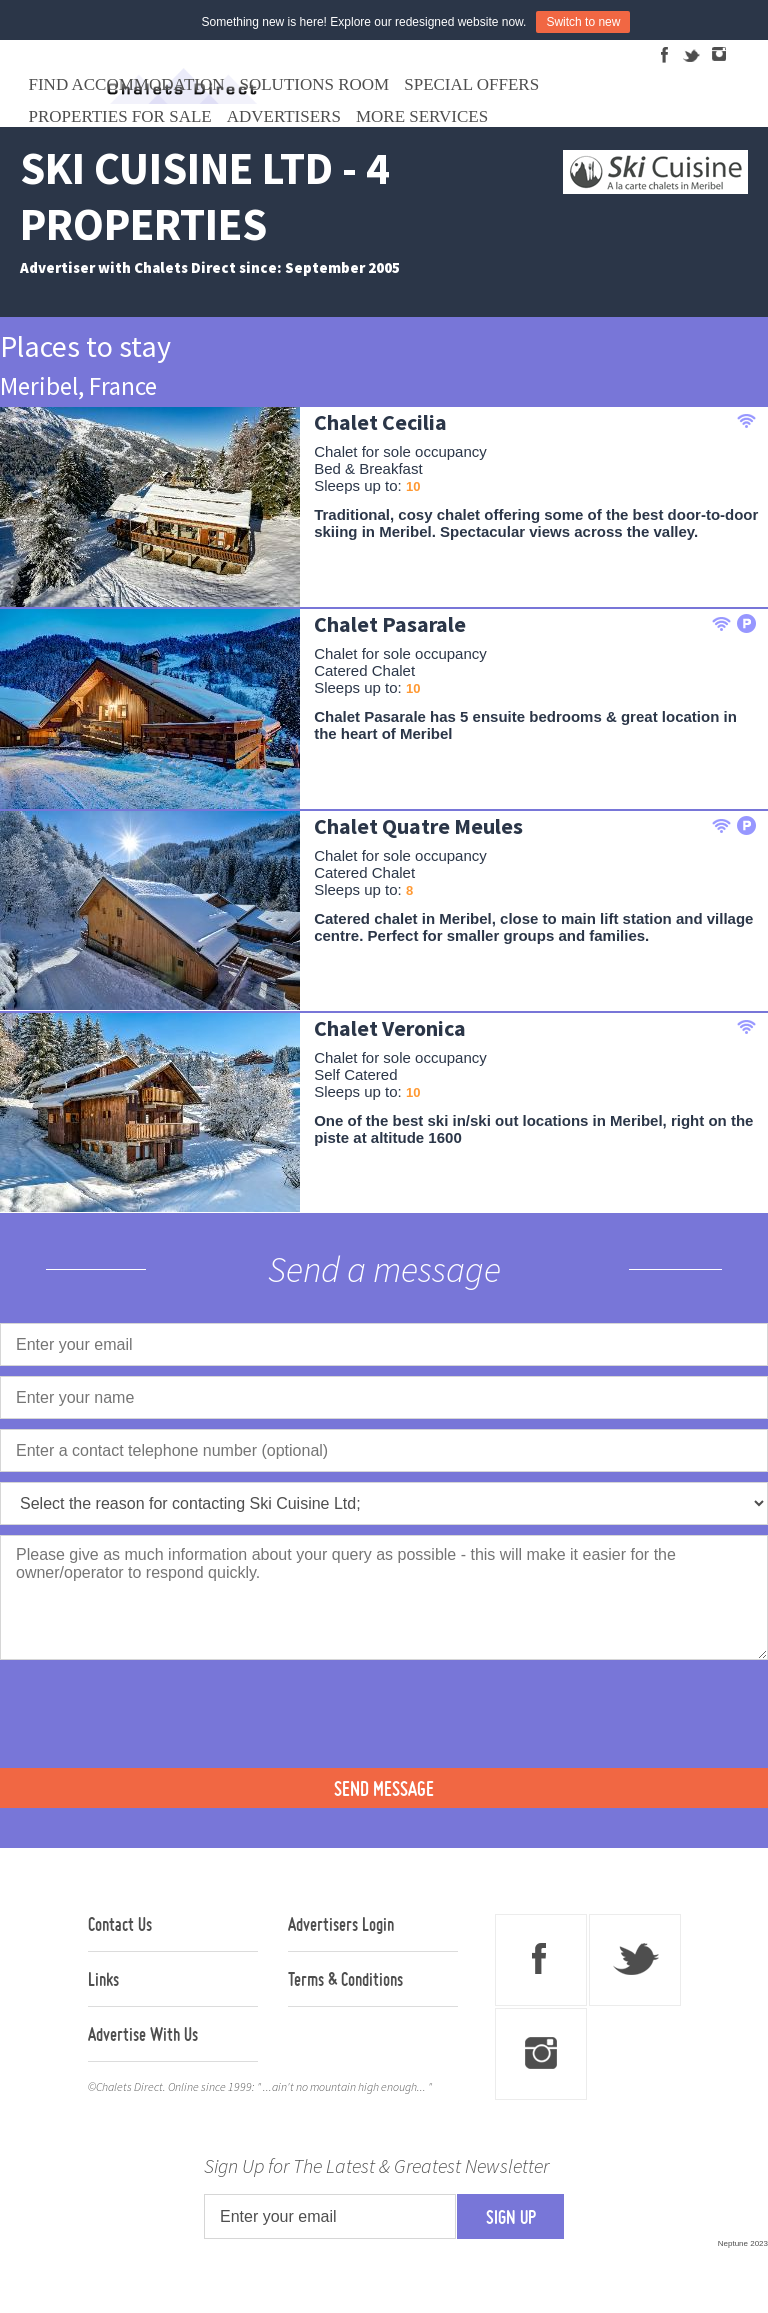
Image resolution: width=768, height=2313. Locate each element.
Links (103, 1979)
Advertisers (284, 116)
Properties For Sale (120, 116)
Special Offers (471, 84)
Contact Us (120, 1924)
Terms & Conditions (345, 1979)
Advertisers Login (341, 1924)
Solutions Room (315, 84)
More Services (422, 116)
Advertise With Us (143, 2034)
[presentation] (152, 1712)
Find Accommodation (127, 84)
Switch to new (583, 22)
